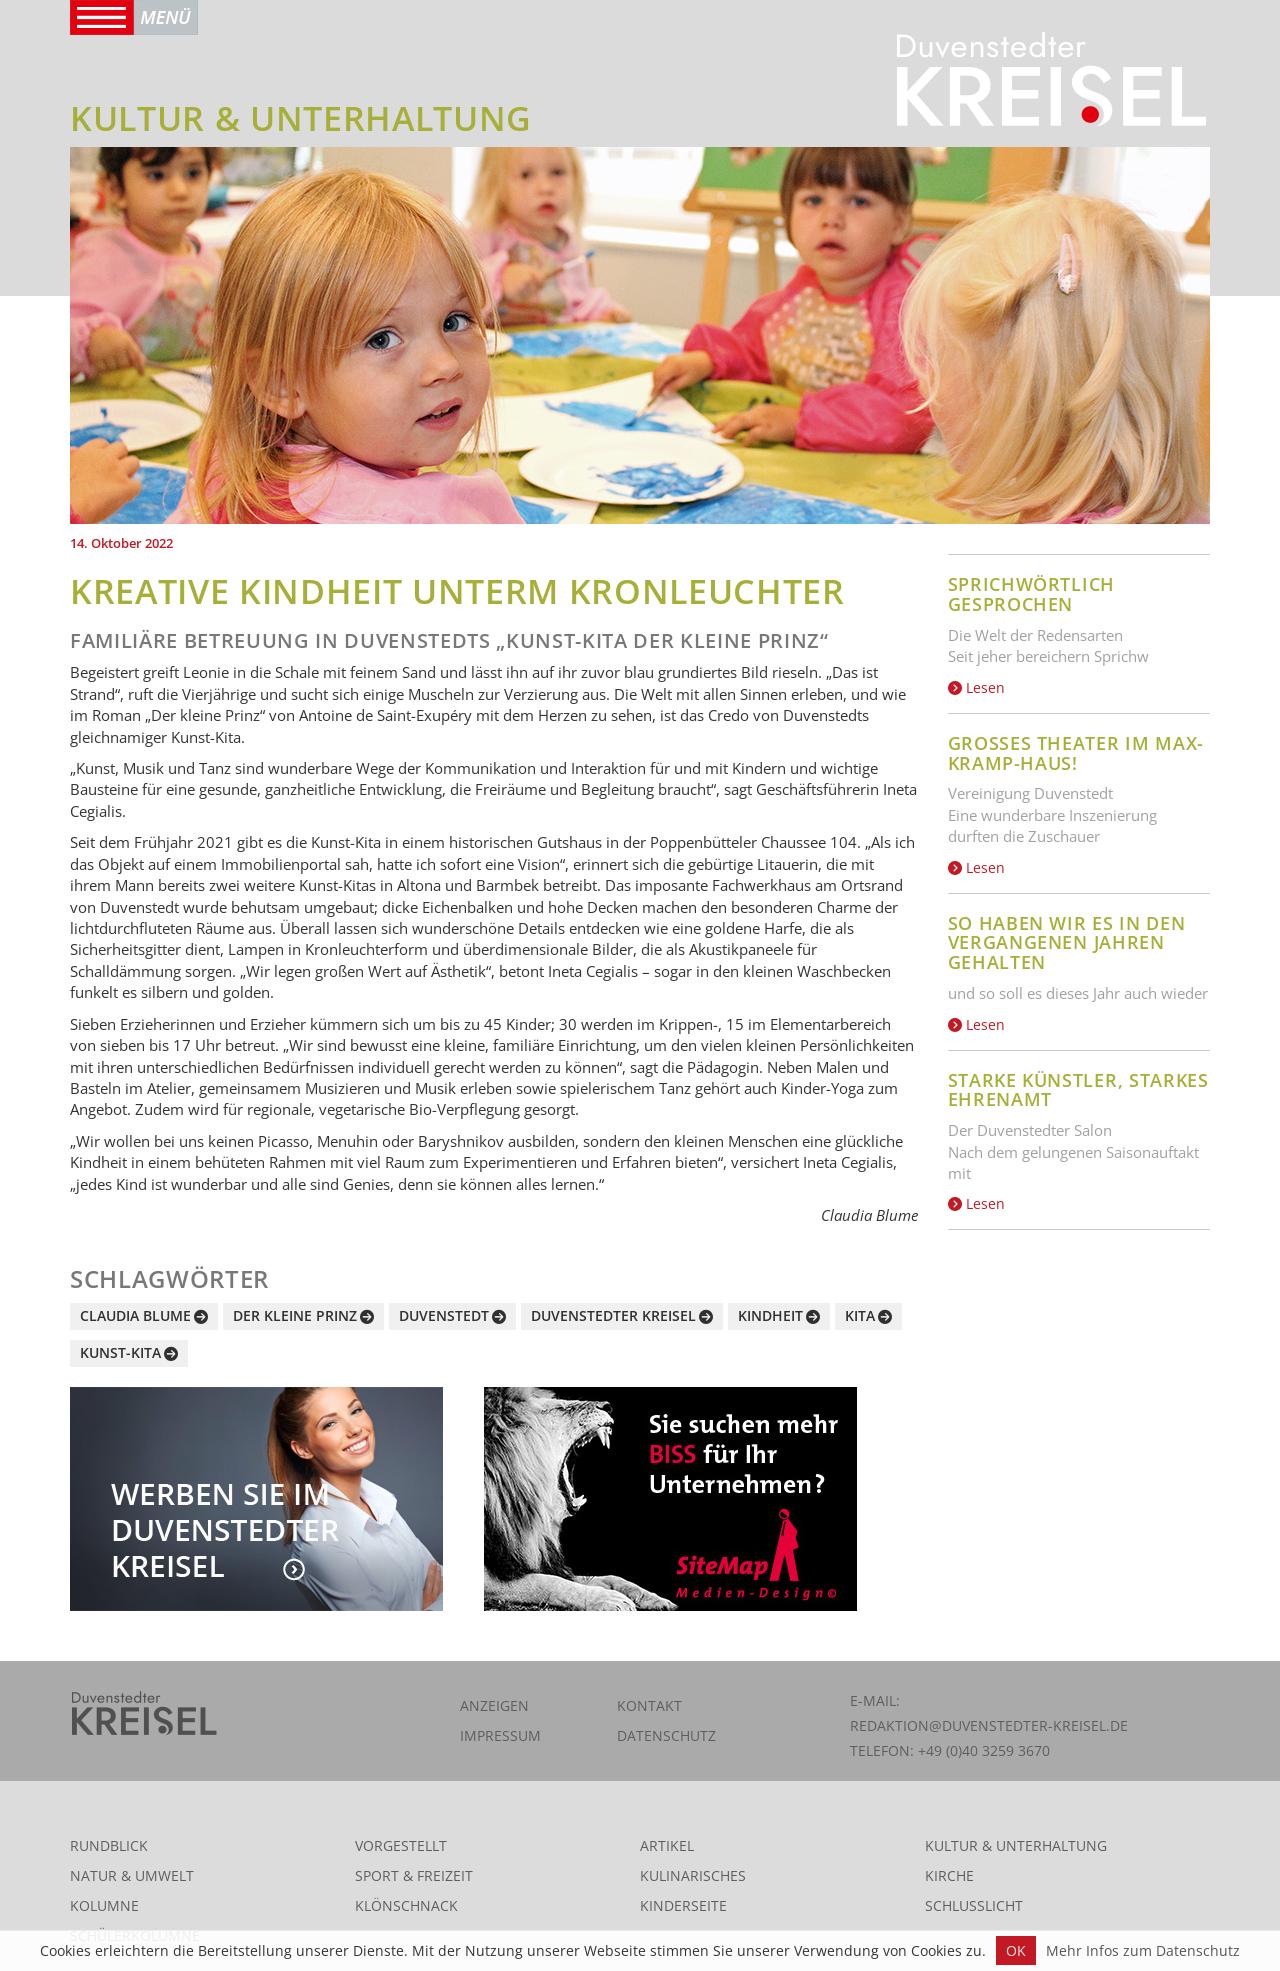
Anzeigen (494, 1705)
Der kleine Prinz (295, 1315)
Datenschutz (666, 1735)
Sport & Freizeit (414, 1875)
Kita (860, 1315)
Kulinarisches (693, 1875)
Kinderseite (683, 1905)
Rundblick (109, 1845)
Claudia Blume (135, 1315)
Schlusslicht (974, 1905)
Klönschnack (406, 1905)
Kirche (949, 1875)
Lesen (976, 687)
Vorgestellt (401, 1845)
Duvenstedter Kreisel (613, 1315)
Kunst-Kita (120, 1352)
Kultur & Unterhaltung (1016, 1845)
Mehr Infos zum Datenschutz (1143, 1950)
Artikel (667, 1845)
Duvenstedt (444, 1315)
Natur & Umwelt (132, 1875)
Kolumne (104, 1905)
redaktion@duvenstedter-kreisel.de (989, 1725)
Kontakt (649, 1705)
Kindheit (770, 1315)
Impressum (500, 1735)
